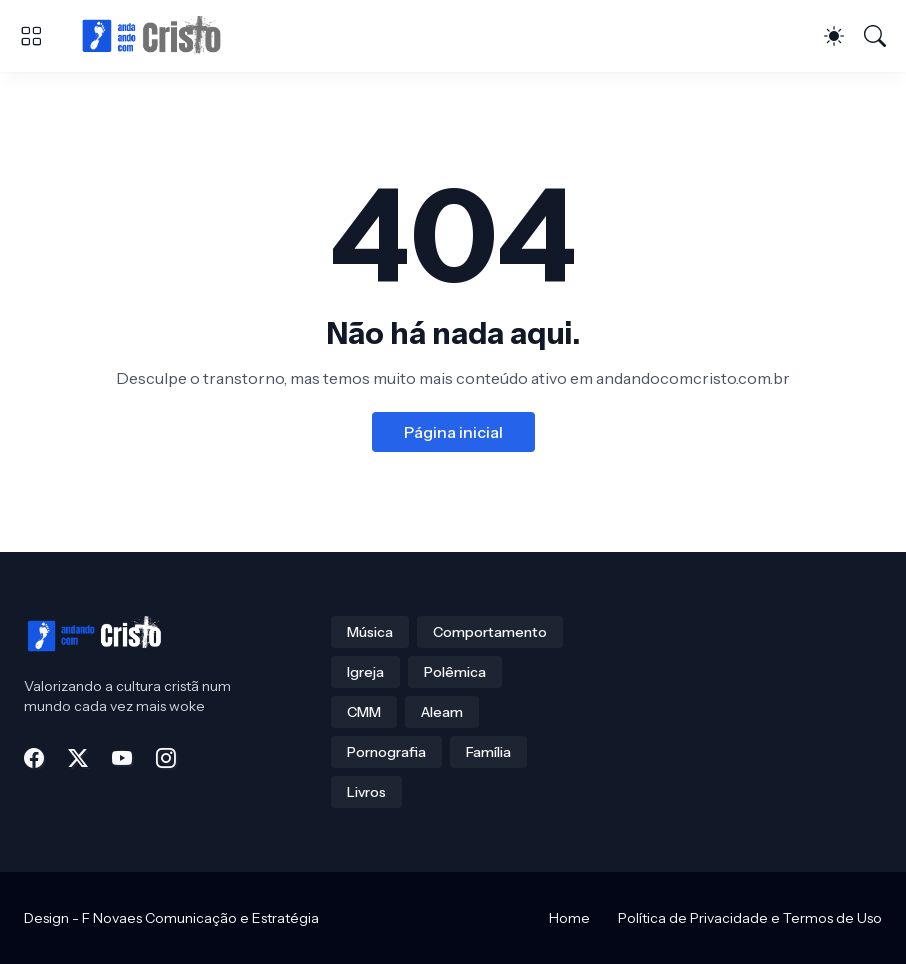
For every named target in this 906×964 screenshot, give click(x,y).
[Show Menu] (31, 36)
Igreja (365, 672)
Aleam (442, 712)
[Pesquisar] (875, 36)
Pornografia (386, 752)
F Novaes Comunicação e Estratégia (200, 918)
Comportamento (490, 632)
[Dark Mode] (834, 36)
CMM (364, 712)
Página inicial (453, 432)
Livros (366, 792)
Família (488, 752)
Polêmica (455, 672)
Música (370, 632)
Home (569, 918)
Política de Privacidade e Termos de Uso (750, 918)
